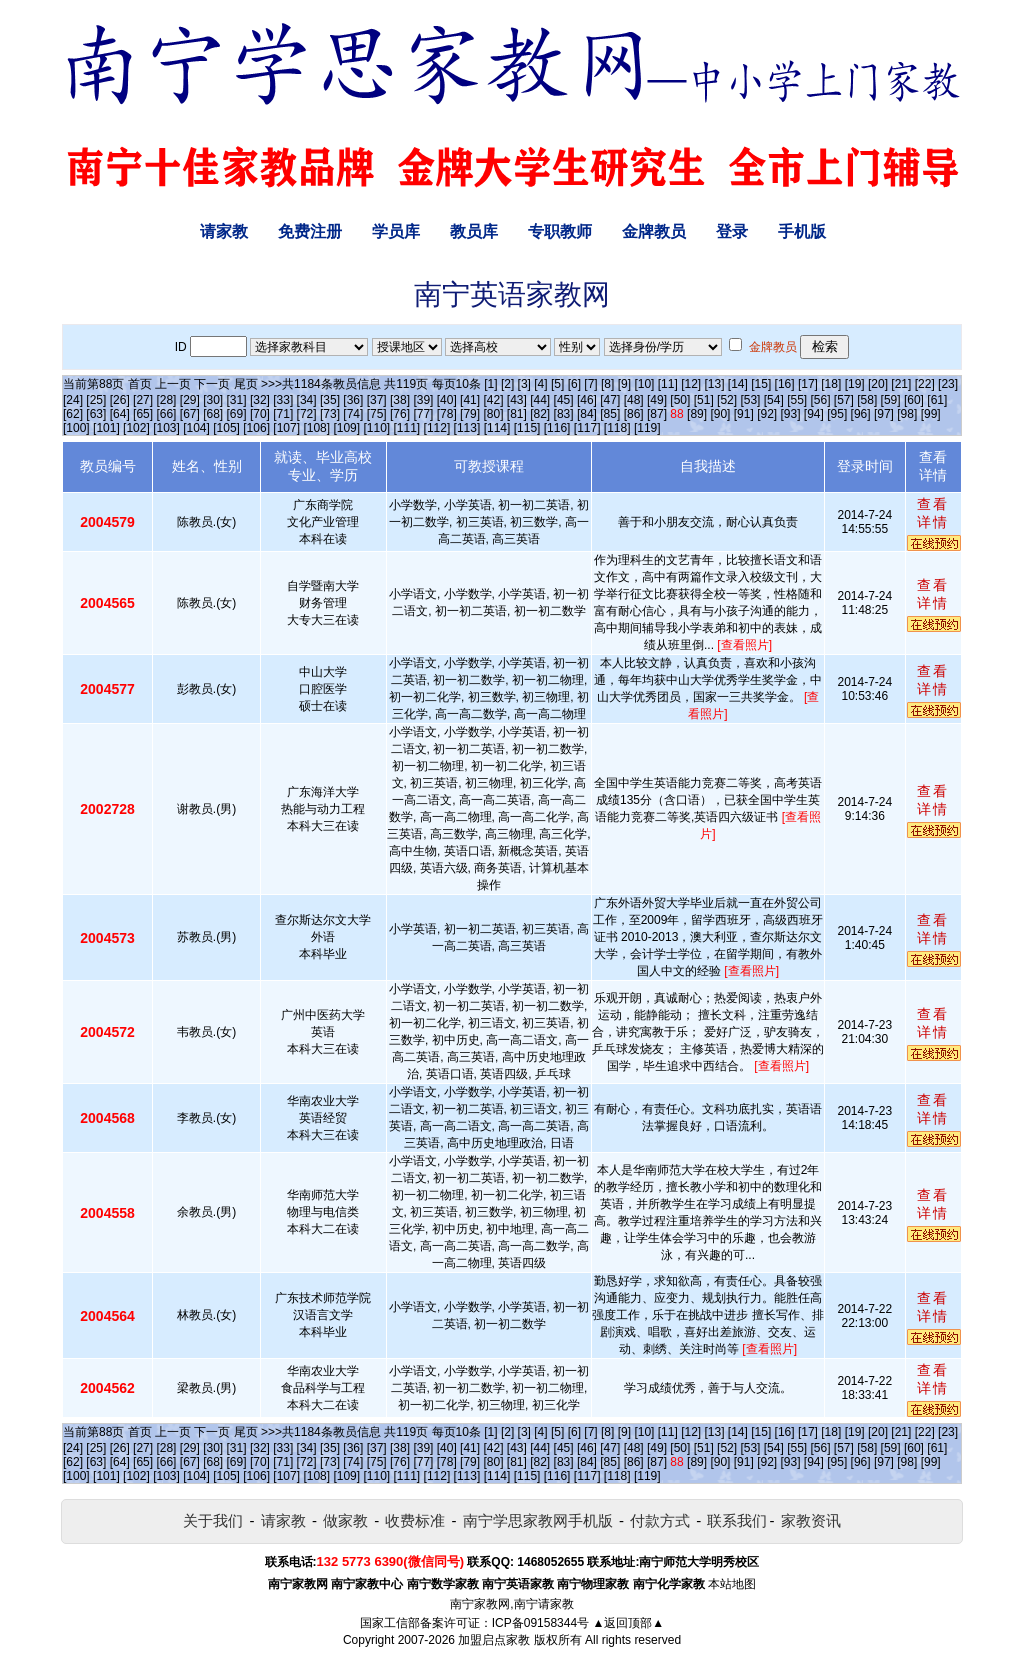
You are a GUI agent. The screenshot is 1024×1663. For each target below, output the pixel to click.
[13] (714, 384)
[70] (260, 414)
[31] (237, 400)
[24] (73, 400)
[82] (540, 414)
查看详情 (933, 513)
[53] (750, 400)
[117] (587, 428)
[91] (744, 414)
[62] (73, 414)
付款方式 (660, 1520)
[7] (590, 384)
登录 (732, 231)
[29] (190, 400)
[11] (668, 384)
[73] (330, 414)
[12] (691, 384)
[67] (190, 414)
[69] (237, 414)
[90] (720, 414)
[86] (634, 414)
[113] (467, 428)
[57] (844, 400)
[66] (166, 414)
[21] (901, 384)
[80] (493, 414)
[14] (738, 384)
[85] (610, 414)
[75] (377, 414)
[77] (423, 414)
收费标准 (415, 1520)
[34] (307, 400)
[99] (931, 414)
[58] (867, 400)
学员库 (396, 231)
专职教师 (560, 231)
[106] (256, 428)
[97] (884, 414)
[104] (196, 428)
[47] (610, 400)
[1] (490, 384)
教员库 (474, 231)
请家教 (224, 231)
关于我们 (213, 1520)
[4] (540, 384)
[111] (407, 428)
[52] (727, 400)
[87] (657, 414)
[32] (260, 400)
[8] (607, 384)
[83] (564, 414)
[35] (330, 400)
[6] (574, 384)
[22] (925, 384)
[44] (540, 400)
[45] (564, 400)
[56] (821, 400)
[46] (587, 400)
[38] (400, 400)
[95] (837, 414)
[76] (400, 414)
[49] (657, 400)
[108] (316, 428)
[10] (644, 384)
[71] (283, 414)
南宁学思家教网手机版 (538, 1520)
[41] (470, 400)
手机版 (802, 231)
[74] (353, 414)
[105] (226, 428)
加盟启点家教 (494, 1640)
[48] (634, 400)
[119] (647, 428)
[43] (517, 400)
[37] (377, 400)
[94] (814, 414)
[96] (861, 414)
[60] (914, 400)
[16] (785, 384)
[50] (680, 400)
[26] (120, 400)
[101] (106, 428)
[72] (307, 414)
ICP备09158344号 (540, 1623)
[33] (283, 400)
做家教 (345, 1520)
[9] (624, 384)
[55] (797, 400)
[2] (507, 384)
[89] (697, 414)
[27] (143, 400)
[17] (808, 384)
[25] (96, 400)
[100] (76, 428)
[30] (213, 400)
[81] (517, 414)
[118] (617, 428)
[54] (774, 400)
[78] (447, 414)
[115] (527, 428)
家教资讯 (811, 1520)
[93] (790, 414)
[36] (353, 400)
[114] (497, 428)
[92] (767, 414)
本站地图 (732, 1584)
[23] (948, 384)
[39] (423, 400)
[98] (907, 414)
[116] (557, 428)
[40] (447, 400)
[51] (704, 400)
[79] (470, 414)
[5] (557, 384)
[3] (524, 384)
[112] (437, 428)
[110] (376, 428)
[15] (761, 384)
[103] (166, 428)
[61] (937, 400)
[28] (166, 400)
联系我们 (737, 1520)
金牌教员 (654, 231)
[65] (143, 414)
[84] (587, 414)
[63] (96, 414)
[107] (286, 428)
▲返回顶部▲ (628, 1623)
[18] (831, 384)
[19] (855, 384)
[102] (136, 428)
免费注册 (310, 231)
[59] (891, 400)
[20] (878, 384)
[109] (346, 428)
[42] (493, 400)
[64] (120, 414)
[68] (213, 414)
